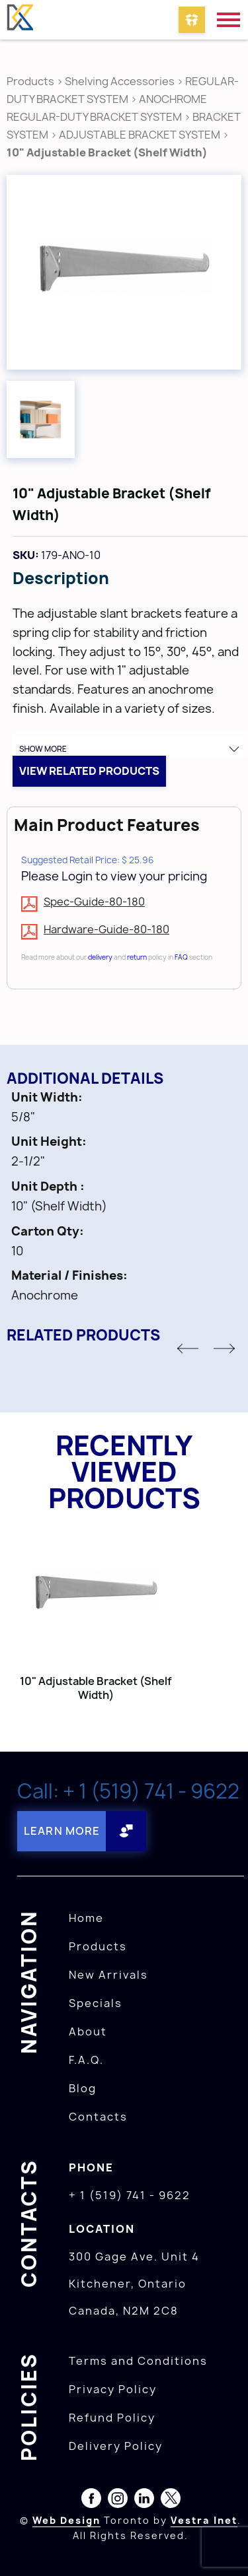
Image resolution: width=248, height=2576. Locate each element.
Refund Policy (112, 2417)
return (137, 957)
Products (30, 81)
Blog (83, 2088)
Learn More (62, 1831)
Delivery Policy (116, 2446)
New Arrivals (108, 1974)
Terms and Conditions (138, 2361)
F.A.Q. (86, 2060)
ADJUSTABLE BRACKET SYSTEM (139, 134)
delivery (100, 957)
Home (86, 1918)
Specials (95, 2003)
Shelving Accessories (120, 81)
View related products (89, 771)
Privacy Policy (113, 2389)
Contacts (98, 2116)
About (88, 2031)
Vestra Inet (204, 2520)
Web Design (66, 2520)
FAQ (181, 957)
